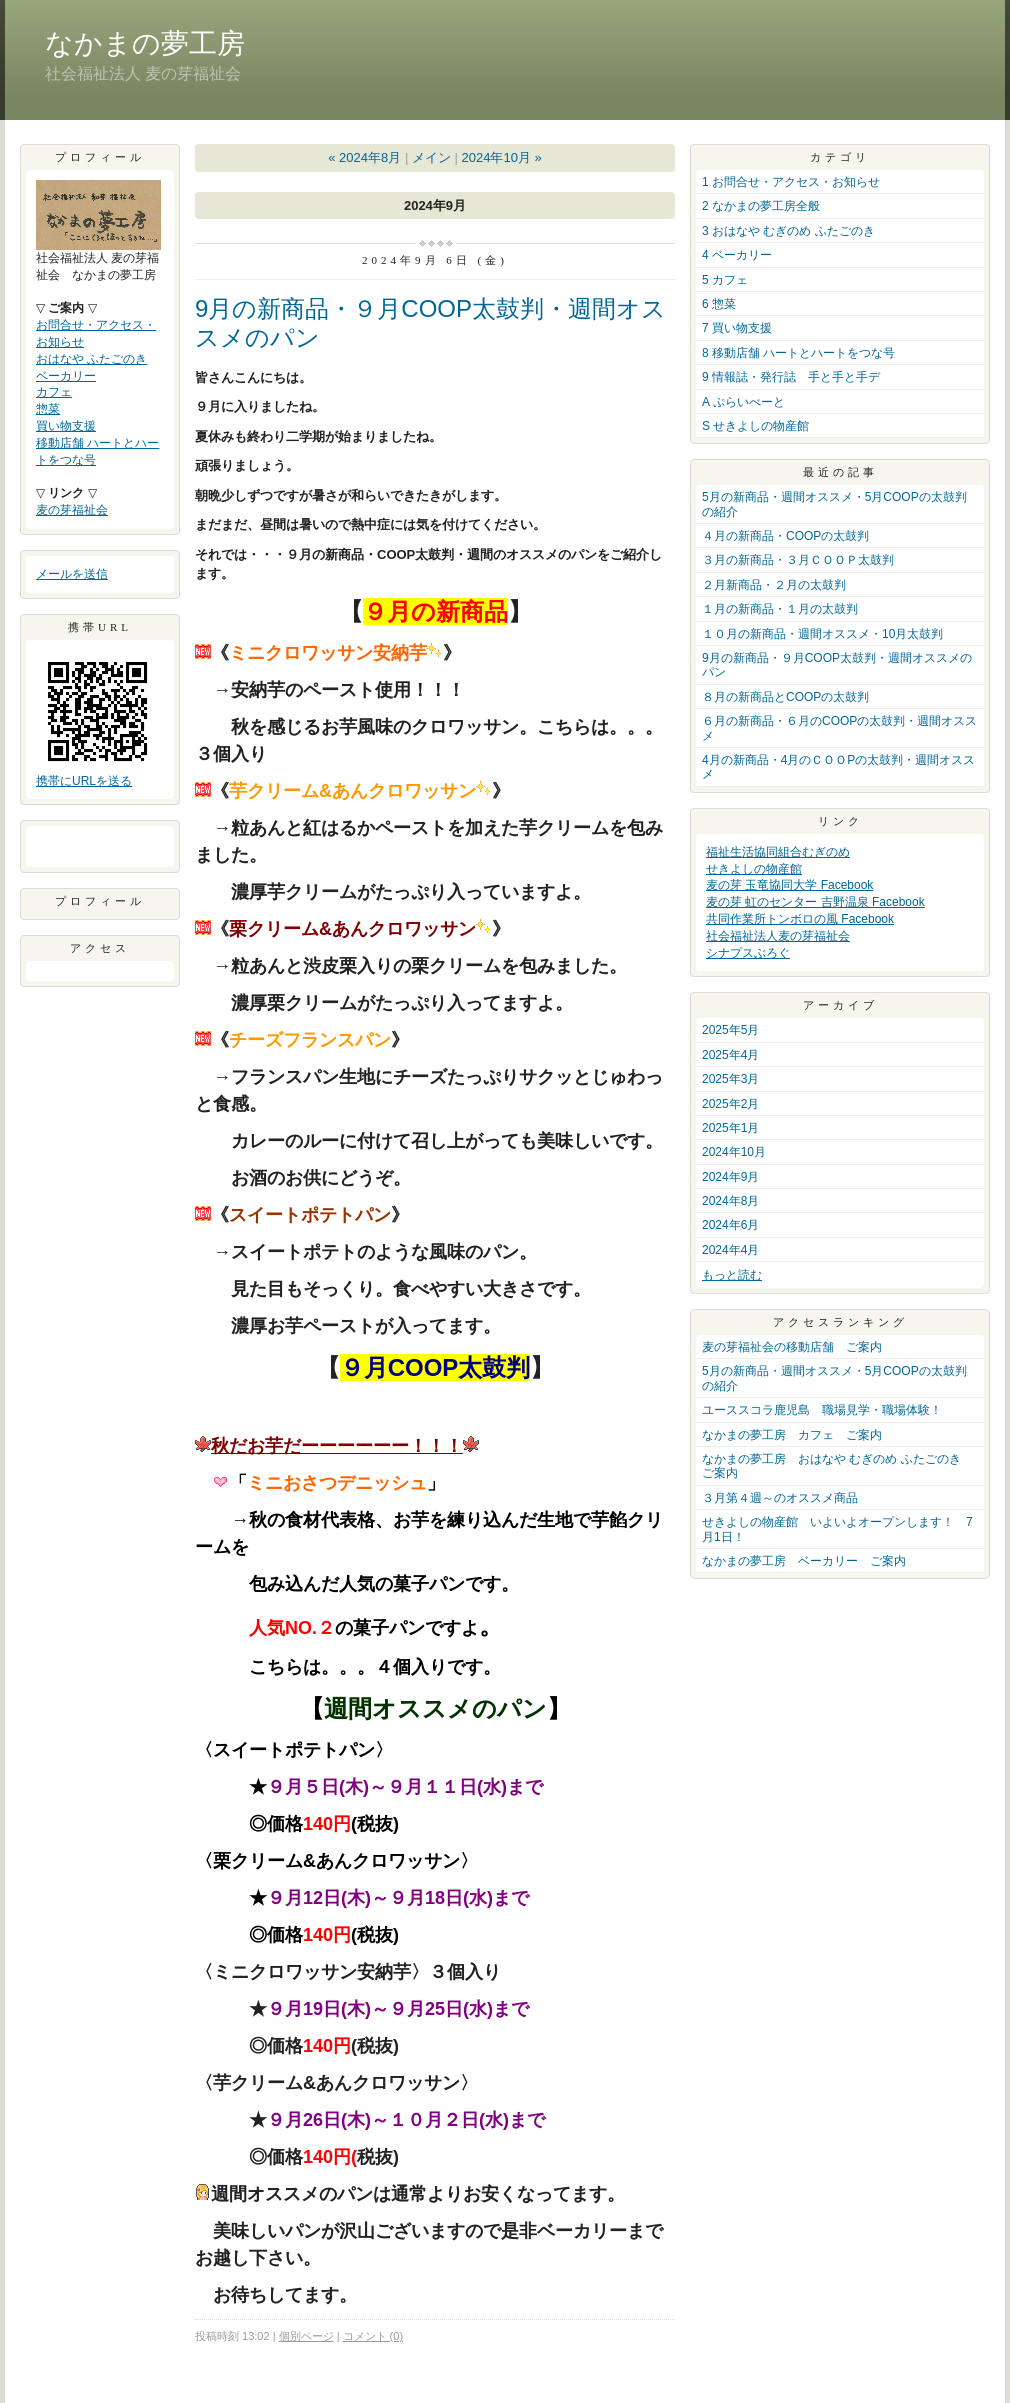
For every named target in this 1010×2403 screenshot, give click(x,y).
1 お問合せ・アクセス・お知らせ (791, 182)
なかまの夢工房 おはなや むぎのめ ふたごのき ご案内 (837, 1466)
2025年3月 (730, 1079)
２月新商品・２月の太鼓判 (774, 585)
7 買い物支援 (737, 328)
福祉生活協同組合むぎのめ (778, 852)
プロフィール (100, 901)
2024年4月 (730, 1250)
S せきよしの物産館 (755, 426)
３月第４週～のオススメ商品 (780, 1498)
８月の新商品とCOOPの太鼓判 (785, 697)
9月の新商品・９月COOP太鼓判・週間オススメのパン (837, 665)
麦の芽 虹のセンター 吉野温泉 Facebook (815, 902)
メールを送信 (72, 574)
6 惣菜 (719, 304)
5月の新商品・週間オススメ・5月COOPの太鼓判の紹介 (834, 504)
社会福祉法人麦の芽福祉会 (778, 936)
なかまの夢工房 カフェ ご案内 (792, 1435)
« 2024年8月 (364, 157)
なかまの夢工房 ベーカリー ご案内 (804, 1561)
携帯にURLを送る (84, 781)
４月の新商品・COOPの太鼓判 (785, 536)
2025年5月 (730, 1030)
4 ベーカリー (737, 255)
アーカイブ (840, 1005)
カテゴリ (840, 157)
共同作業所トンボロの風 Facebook (800, 919)
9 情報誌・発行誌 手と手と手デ (791, 377)
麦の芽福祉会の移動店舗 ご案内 (792, 1347)
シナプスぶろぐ (748, 953)
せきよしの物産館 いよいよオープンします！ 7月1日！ (837, 1529)
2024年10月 (734, 1152)
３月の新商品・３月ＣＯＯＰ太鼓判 (798, 560)
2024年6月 (730, 1225)
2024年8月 (730, 1201)
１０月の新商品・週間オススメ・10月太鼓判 (822, 634)
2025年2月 (730, 1104)
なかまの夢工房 (145, 43)
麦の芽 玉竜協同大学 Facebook (789, 885)
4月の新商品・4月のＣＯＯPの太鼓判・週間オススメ (838, 767)
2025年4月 (730, 1055)
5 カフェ (725, 280)
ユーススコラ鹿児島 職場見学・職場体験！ (822, 1410)
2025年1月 (730, 1128)
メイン (431, 157)
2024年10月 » (501, 157)
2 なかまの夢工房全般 (761, 206)
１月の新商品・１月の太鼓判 (780, 609)
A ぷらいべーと (743, 402)
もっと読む (732, 1275)
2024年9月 (730, 1177)
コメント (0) (373, 2336)
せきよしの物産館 (754, 869)
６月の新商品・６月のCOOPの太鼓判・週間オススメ (839, 728)
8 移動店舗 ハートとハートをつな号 (798, 353)
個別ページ (306, 2336)
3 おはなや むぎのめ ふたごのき (788, 231)
